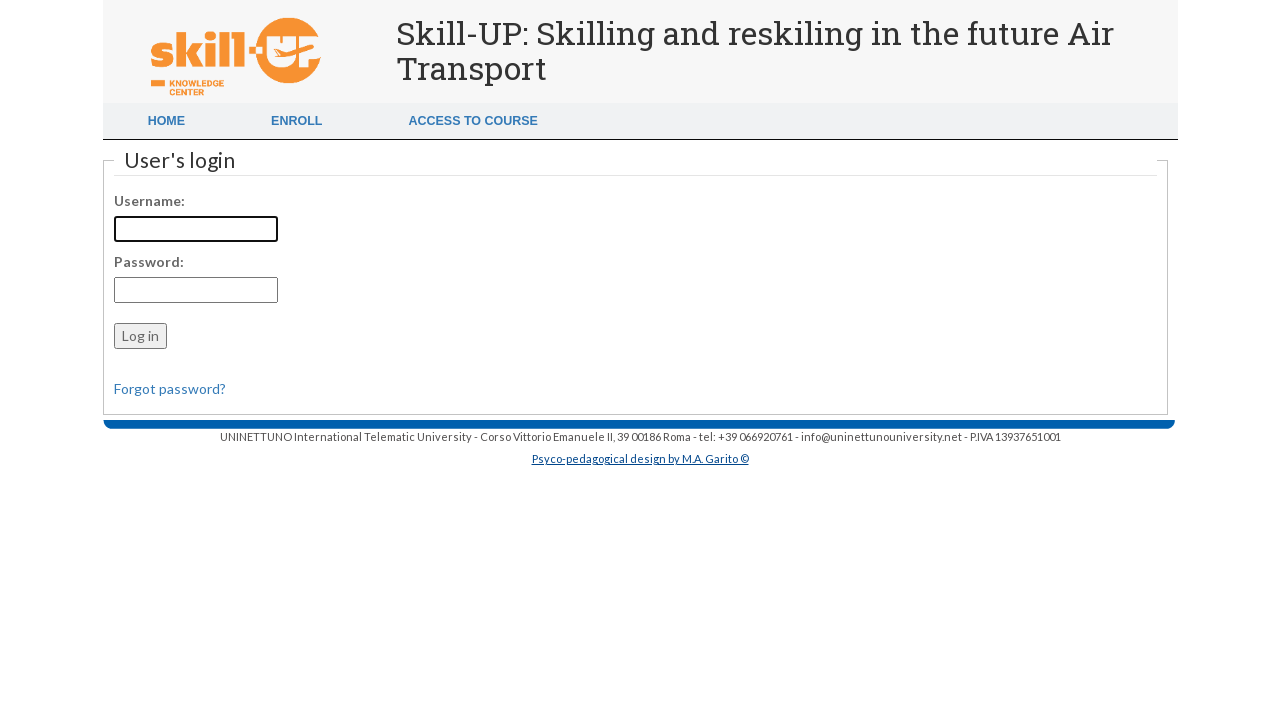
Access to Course (473, 121)
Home (166, 121)
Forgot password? (170, 388)
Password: (149, 261)
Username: (149, 200)
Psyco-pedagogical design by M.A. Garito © (640, 458)
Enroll (296, 121)
